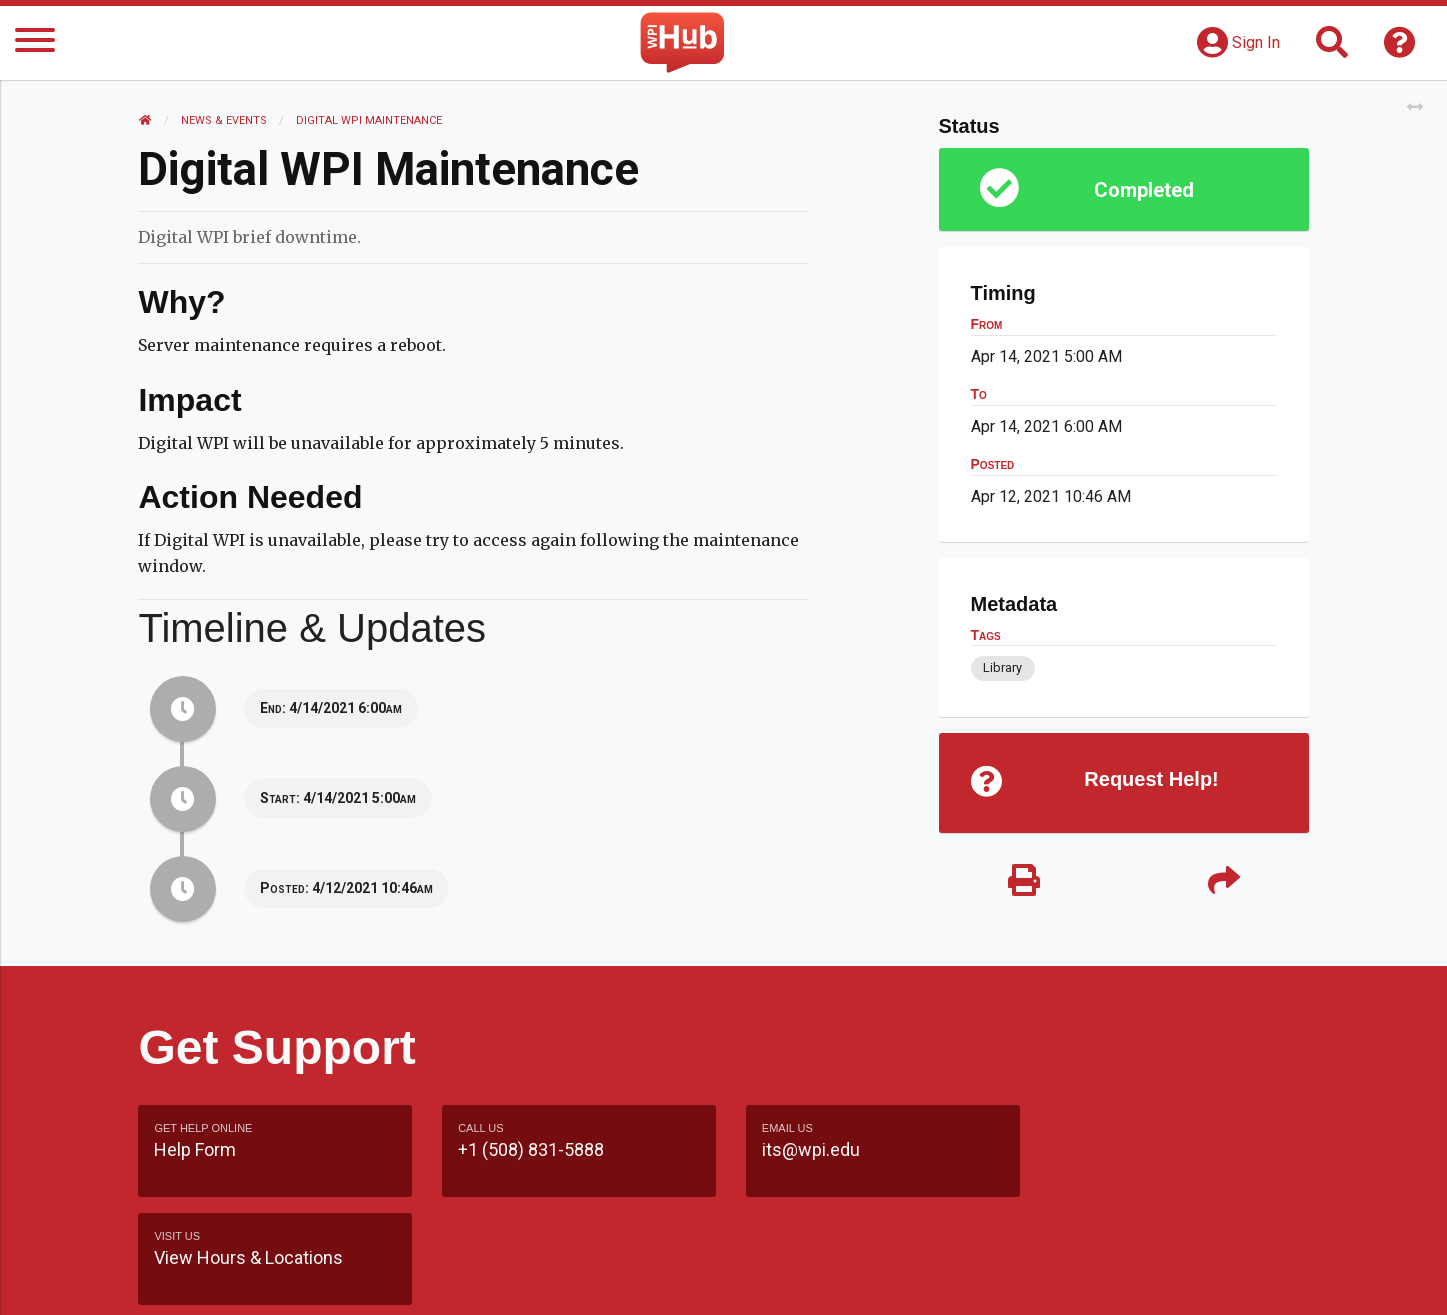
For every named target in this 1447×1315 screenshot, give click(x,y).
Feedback (809, 1279)
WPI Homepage (1026, 1279)
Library (1002, 667)
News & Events (224, 120)
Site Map (907, 1279)
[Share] (1224, 882)
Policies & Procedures (1193, 1279)
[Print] (1024, 882)
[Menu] (35, 43)
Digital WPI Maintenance (369, 120)
